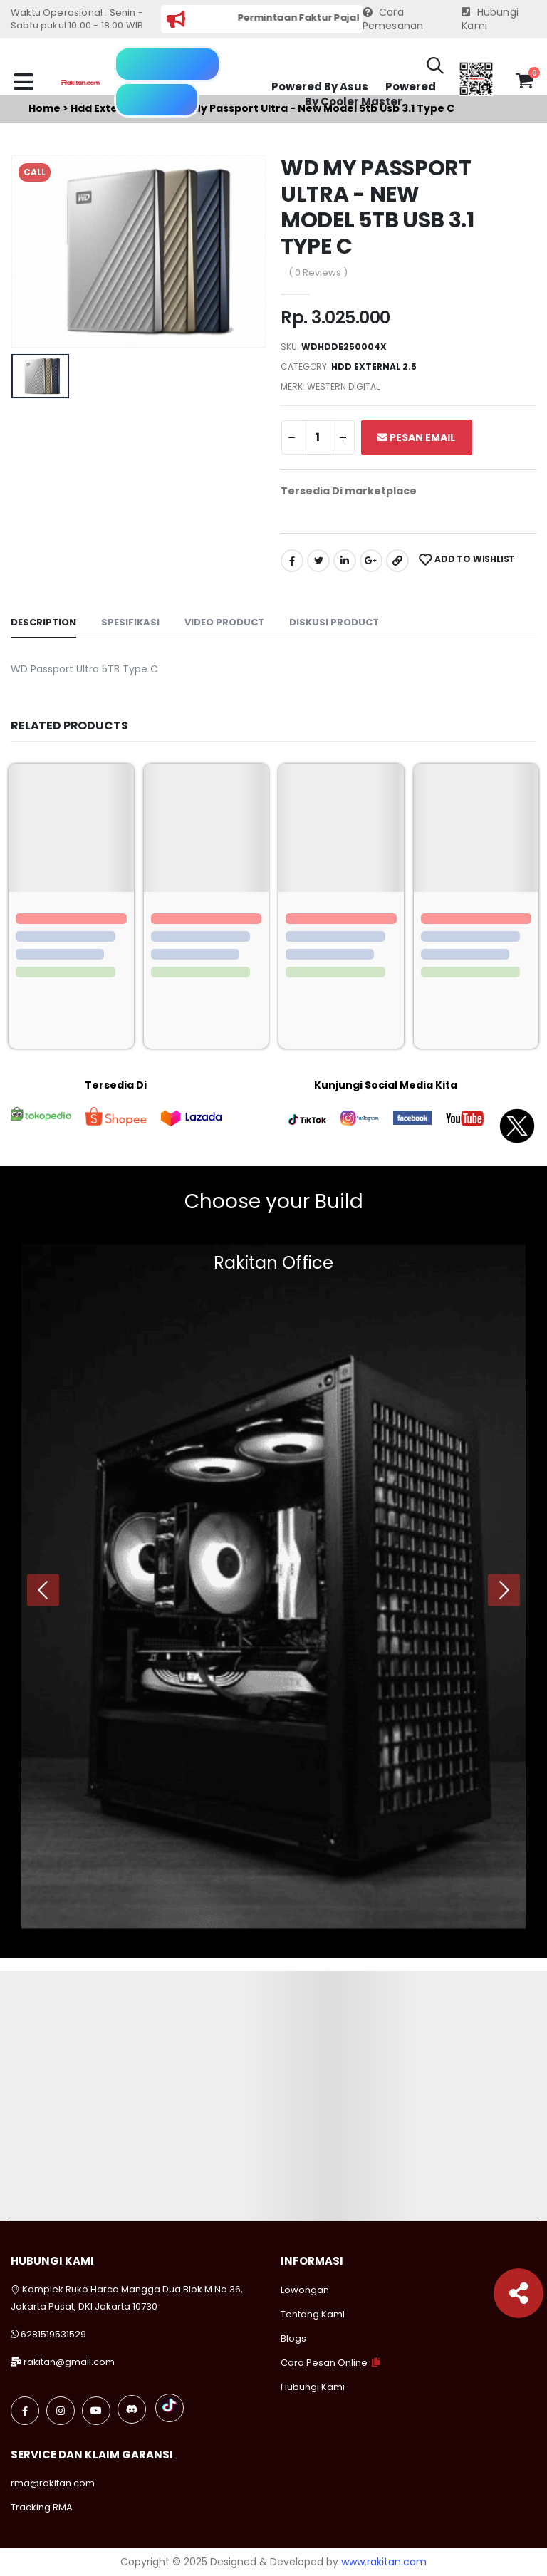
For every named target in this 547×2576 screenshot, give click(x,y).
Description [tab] (43, 622)
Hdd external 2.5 (374, 366)
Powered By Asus (319, 86)
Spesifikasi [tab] (130, 622)
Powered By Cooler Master (370, 94)
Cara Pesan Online (324, 2362)
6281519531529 (53, 2334)
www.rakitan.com (384, 2562)
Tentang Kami (313, 2314)
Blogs (293, 2338)
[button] (435, 68)
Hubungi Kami (490, 19)
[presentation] (43, 1590)
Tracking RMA (42, 2507)
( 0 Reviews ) (318, 272)
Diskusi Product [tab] (334, 622)
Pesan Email (416, 437)
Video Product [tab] (224, 622)
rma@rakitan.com (53, 2483)
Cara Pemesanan (393, 19)
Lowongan (305, 2290)
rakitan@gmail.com (69, 2362)
